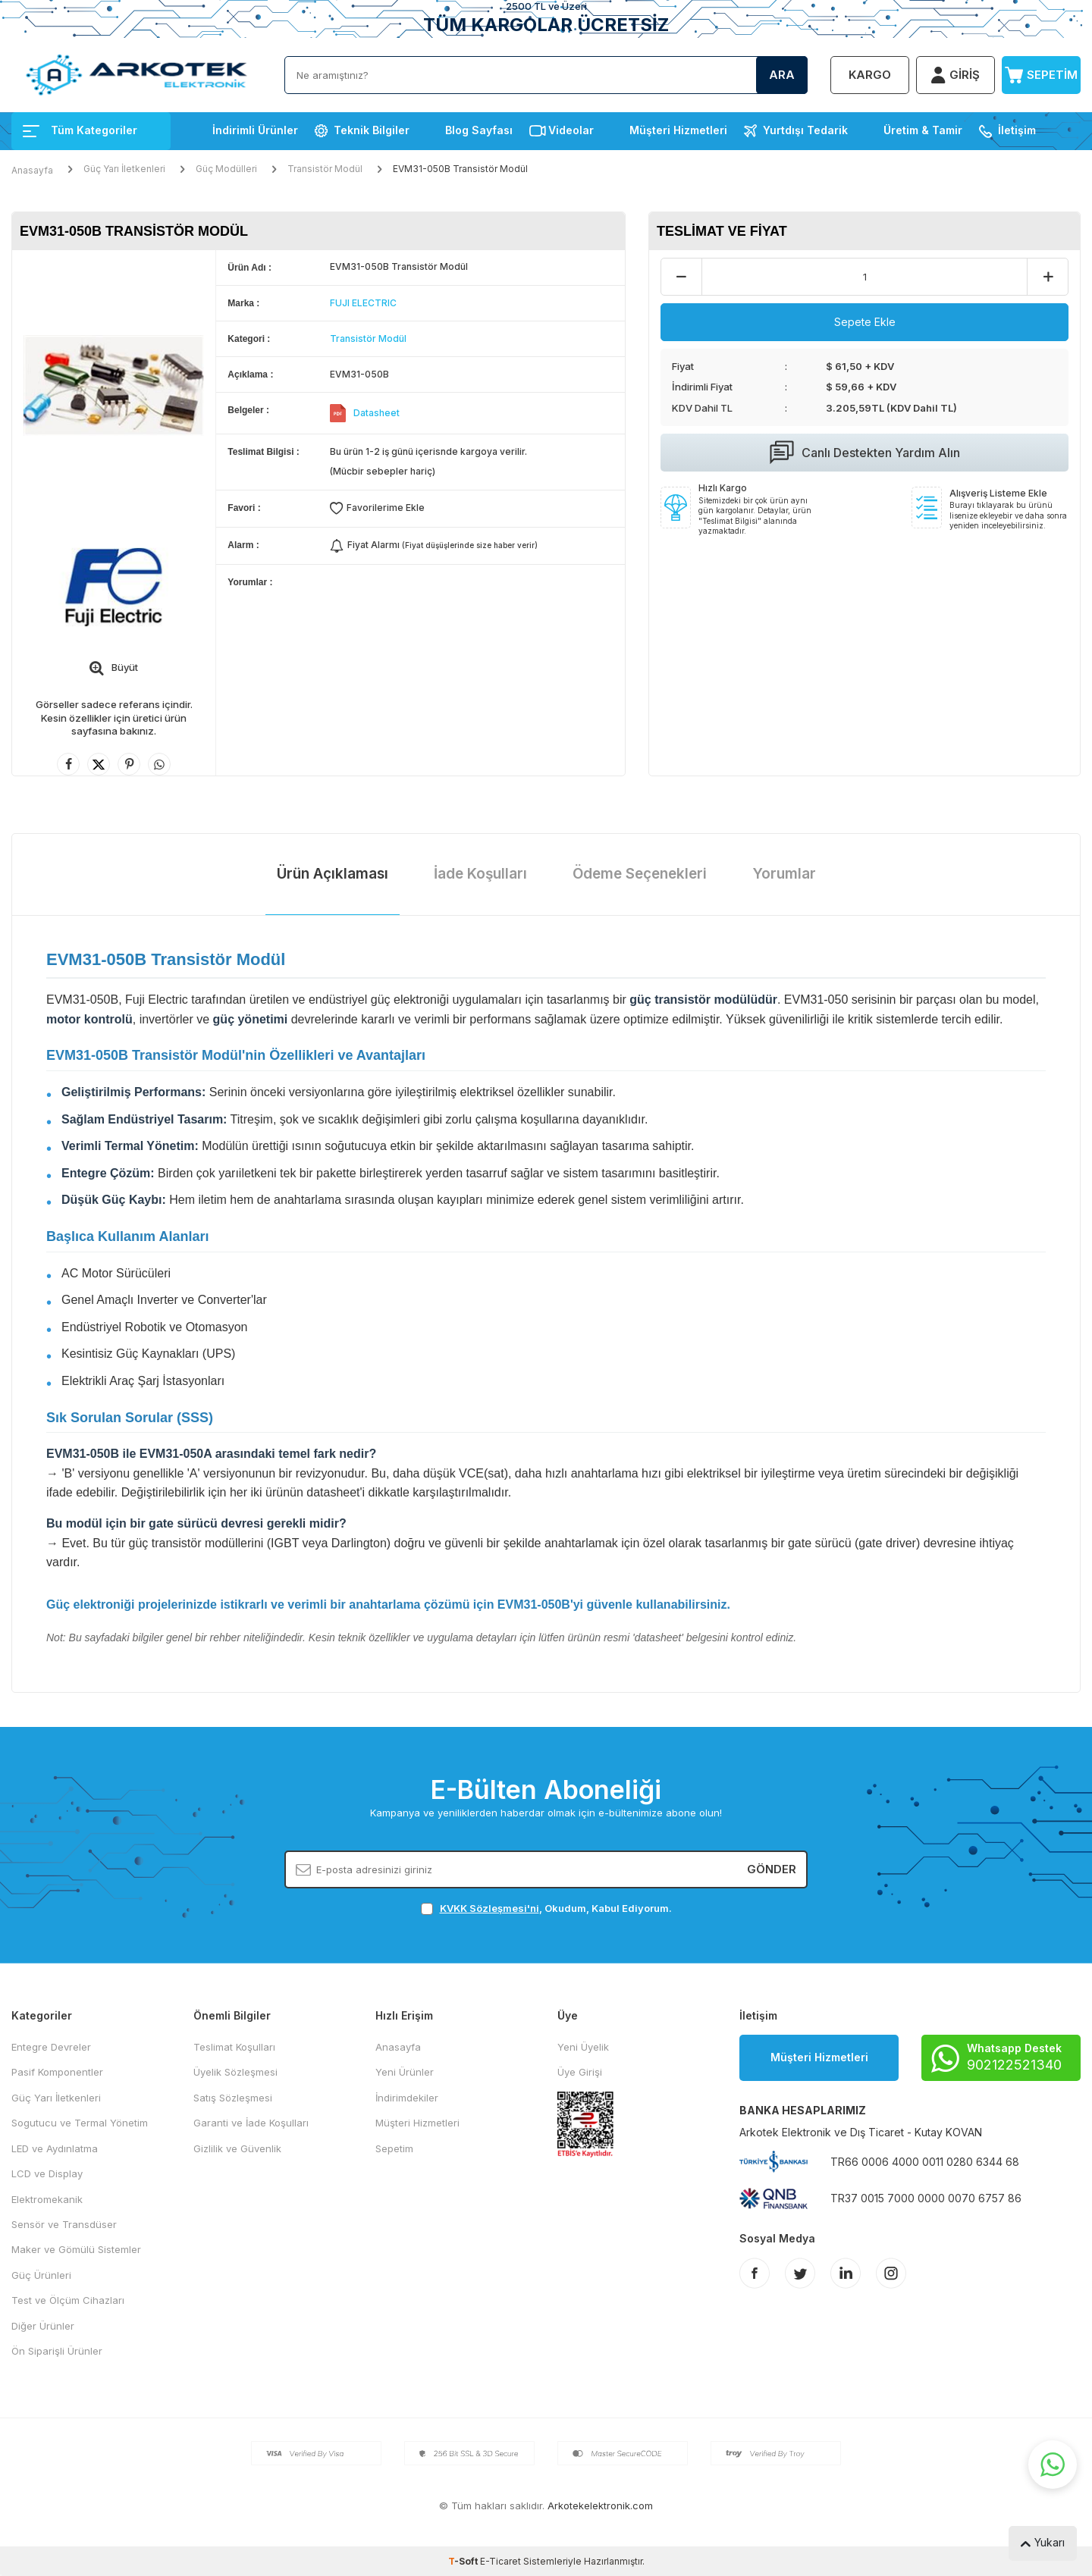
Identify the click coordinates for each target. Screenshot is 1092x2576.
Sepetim (394, 2148)
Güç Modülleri (226, 168)
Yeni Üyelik (583, 2047)
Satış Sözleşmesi (232, 2098)
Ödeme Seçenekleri (640, 873)
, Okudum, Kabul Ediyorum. (546, 1908)
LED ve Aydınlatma (54, 2148)
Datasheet (376, 412)
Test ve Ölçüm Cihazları (67, 2300)
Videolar (571, 130)
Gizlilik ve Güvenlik (237, 2148)
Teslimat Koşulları (234, 2047)
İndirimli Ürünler (255, 130)
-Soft (464, 2561)
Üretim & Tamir (922, 130)
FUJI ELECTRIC (363, 303)
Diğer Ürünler (42, 2326)
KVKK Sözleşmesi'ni (489, 1908)
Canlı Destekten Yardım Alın (865, 452)
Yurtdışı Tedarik (805, 130)
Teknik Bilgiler (372, 130)
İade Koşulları (480, 873)
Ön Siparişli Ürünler (56, 2351)
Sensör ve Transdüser (64, 2224)
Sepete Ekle (865, 321)
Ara (782, 74)
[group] (114, 385)
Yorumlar (784, 873)
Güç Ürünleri (41, 2275)
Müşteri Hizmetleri (678, 130)
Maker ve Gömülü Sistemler (76, 2249)
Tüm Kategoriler (80, 130)
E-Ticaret (500, 2561)
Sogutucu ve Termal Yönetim (79, 2123)
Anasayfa (32, 170)
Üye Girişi (579, 2072)
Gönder (771, 1869)
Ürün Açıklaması (332, 873)
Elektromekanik (47, 2199)
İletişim (1017, 130)
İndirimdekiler (406, 2098)
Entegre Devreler (51, 2047)
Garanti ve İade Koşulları (251, 2123)
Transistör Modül (324, 168)
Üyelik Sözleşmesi (235, 2072)
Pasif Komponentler (57, 2072)
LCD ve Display (47, 2173)
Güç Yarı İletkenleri (124, 168)
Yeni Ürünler (404, 2072)
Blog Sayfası (479, 130)
